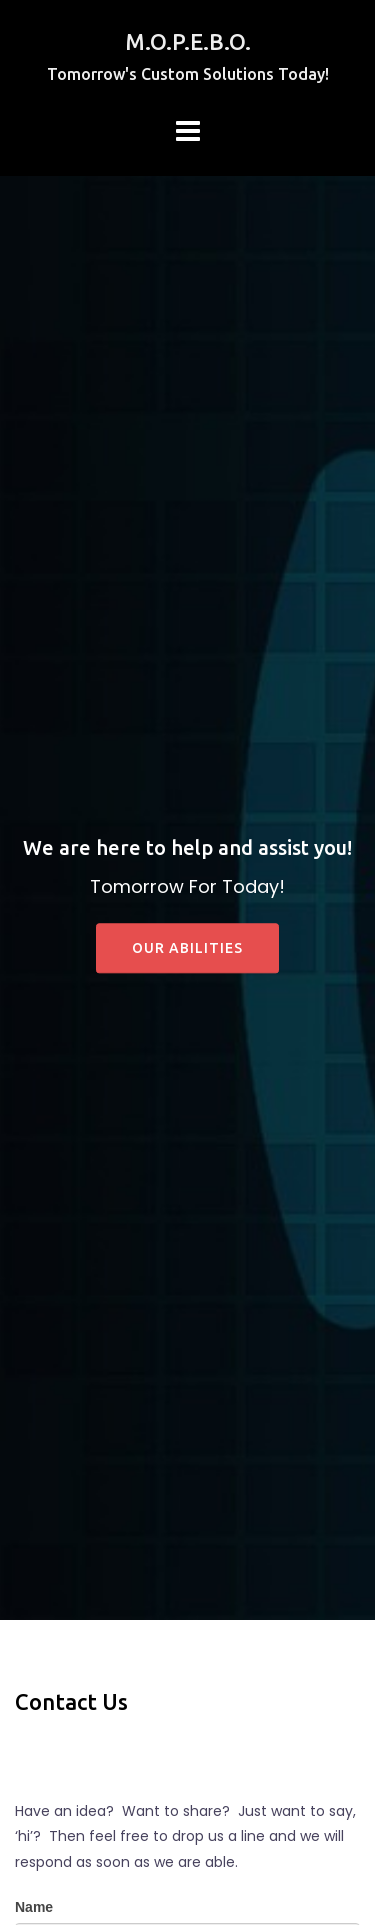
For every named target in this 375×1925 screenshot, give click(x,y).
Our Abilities (187, 949)
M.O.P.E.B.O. (188, 41)
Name (34, 1907)
